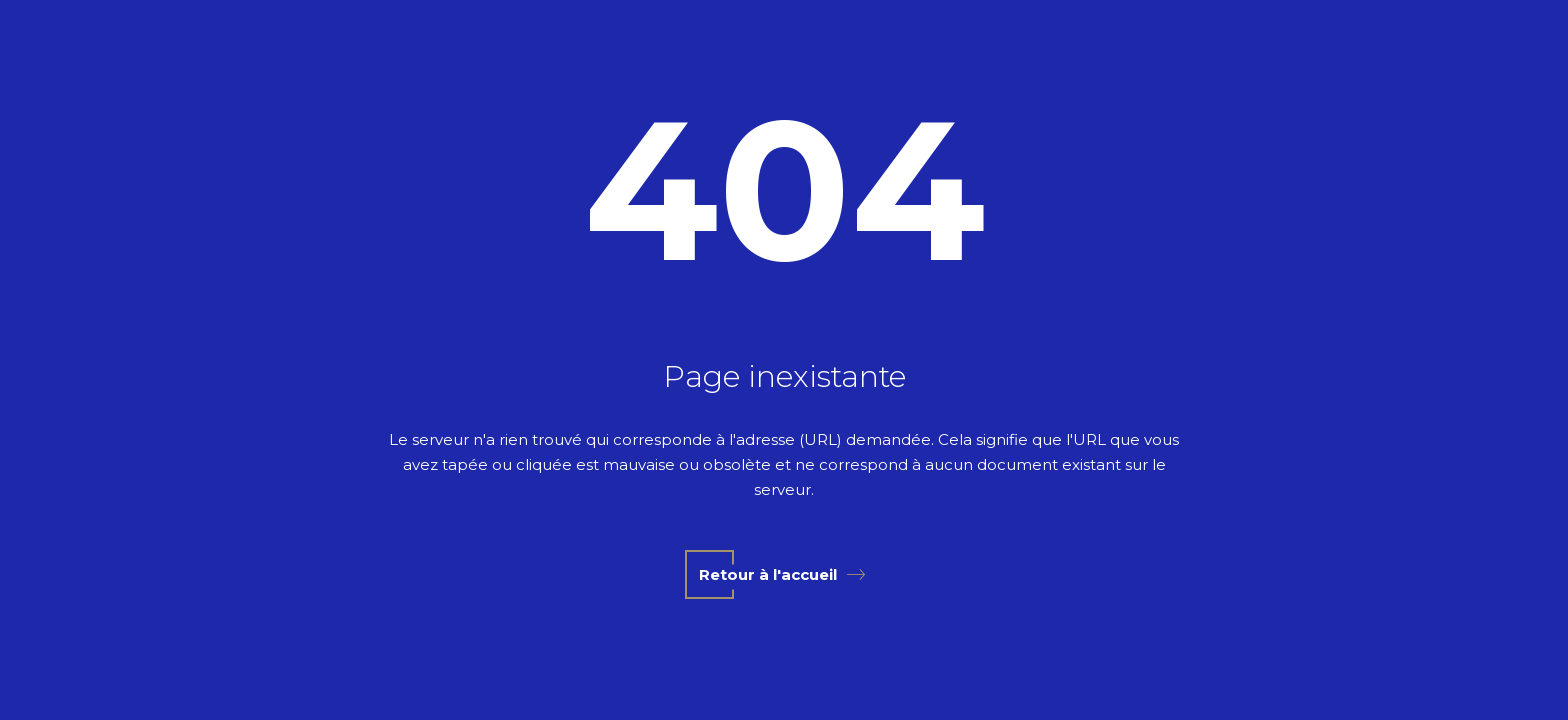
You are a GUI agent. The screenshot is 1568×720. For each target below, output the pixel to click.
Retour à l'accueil (782, 574)
